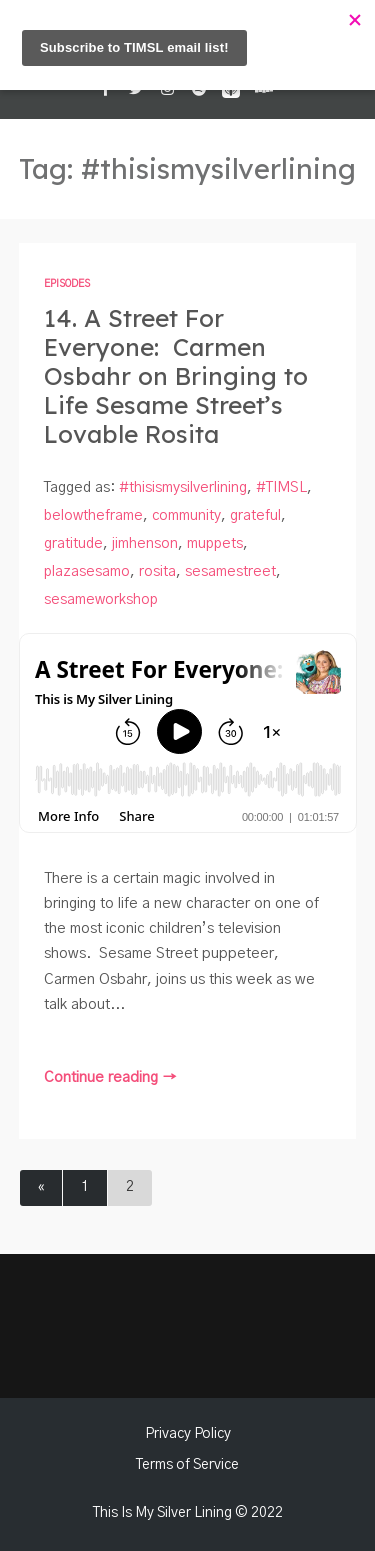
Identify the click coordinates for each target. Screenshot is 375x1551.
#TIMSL (281, 488)
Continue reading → (110, 1077)
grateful (255, 516)
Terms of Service (187, 1465)
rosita (157, 572)
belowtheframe (93, 516)
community (186, 516)
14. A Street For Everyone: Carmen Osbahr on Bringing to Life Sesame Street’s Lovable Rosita (176, 376)
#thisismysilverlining (183, 488)
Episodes (67, 284)
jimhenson (145, 544)
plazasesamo (87, 572)
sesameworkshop (101, 600)
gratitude (73, 544)
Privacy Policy (188, 1434)
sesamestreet (230, 572)
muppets (215, 544)
